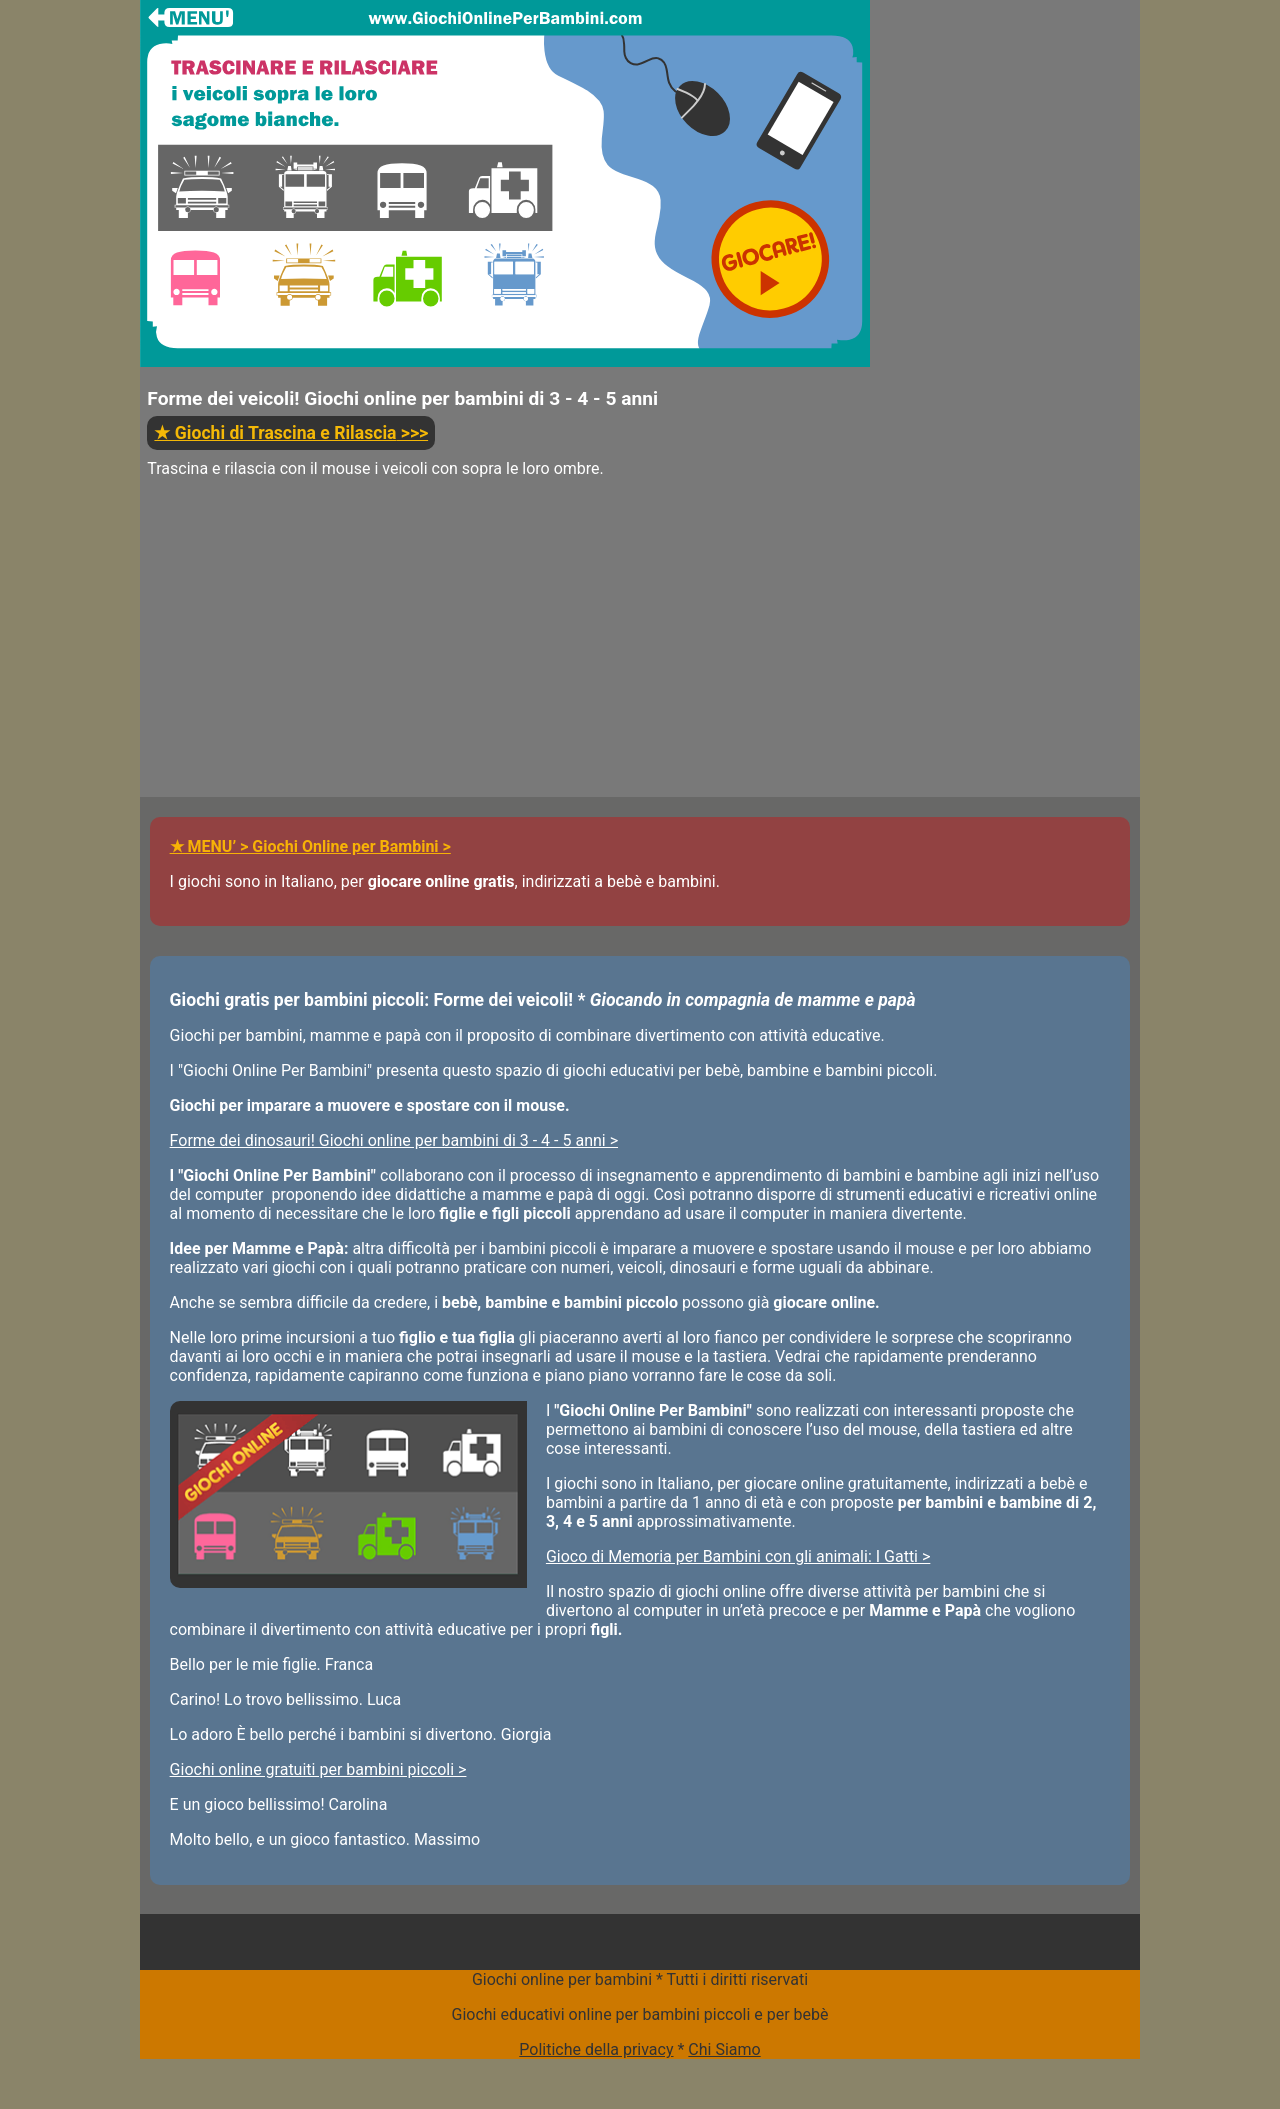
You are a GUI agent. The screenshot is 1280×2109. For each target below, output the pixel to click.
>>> (291, 433)
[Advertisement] (505, 657)
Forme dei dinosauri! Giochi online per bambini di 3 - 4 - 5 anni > (394, 1140)
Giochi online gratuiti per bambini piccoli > (318, 1769)
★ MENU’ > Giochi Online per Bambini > (310, 846)
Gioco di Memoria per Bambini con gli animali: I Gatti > (738, 1556)
